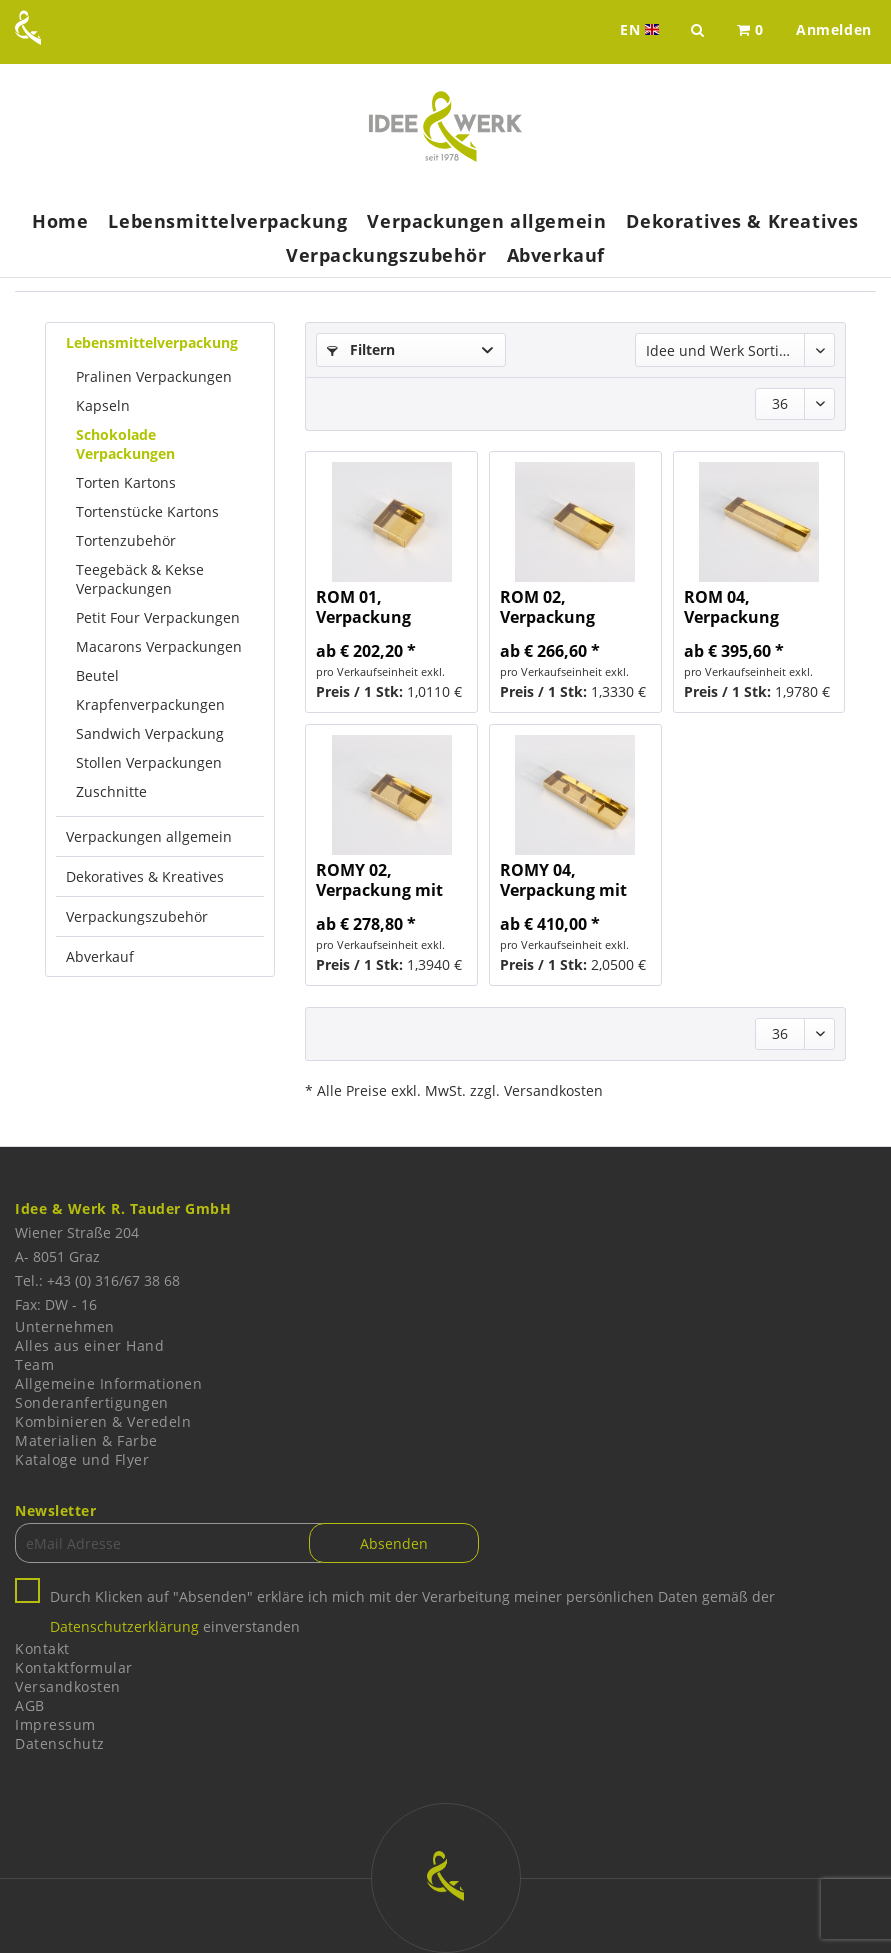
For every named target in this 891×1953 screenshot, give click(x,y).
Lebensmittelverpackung (152, 342)
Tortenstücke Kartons (147, 511)
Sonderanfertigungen (92, 1402)
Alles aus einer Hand (89, 1345)
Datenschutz (60, 1743)
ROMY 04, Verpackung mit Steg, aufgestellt (564, 880)
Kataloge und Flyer (82, 1459)
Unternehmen (65, 1326)
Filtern (361, 349)
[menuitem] (750, 30)
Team (34, 1364)
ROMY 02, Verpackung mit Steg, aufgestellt (380, 880)
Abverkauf (100, 956)
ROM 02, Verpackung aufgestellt (547, 607)
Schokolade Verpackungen (125, 444)
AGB (30, 1705)
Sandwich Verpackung (150, 733)
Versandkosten (68, 1686)
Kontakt (42, 1648)
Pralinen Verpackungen (154, 376)
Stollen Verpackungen (149, 762)
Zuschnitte (111, 791)
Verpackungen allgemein (149, 836)
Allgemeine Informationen (108, 1383)
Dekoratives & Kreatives (145, 876)
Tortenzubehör (126, 540)
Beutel (97, 675)
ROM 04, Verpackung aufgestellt (731, 607)
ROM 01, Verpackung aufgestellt (363, 607)
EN (641, 30)
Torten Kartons (126, 482)
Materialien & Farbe (86, 1440)
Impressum (55, 1724)
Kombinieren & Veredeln (103, 1421)
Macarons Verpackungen (159, 646)
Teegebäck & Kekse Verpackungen (140, 579)
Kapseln (103, 405)
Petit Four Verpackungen (158, 617)
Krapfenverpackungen (150, 704)
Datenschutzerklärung (124, 1626)
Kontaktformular (74, 1667)
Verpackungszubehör (137, 916)
